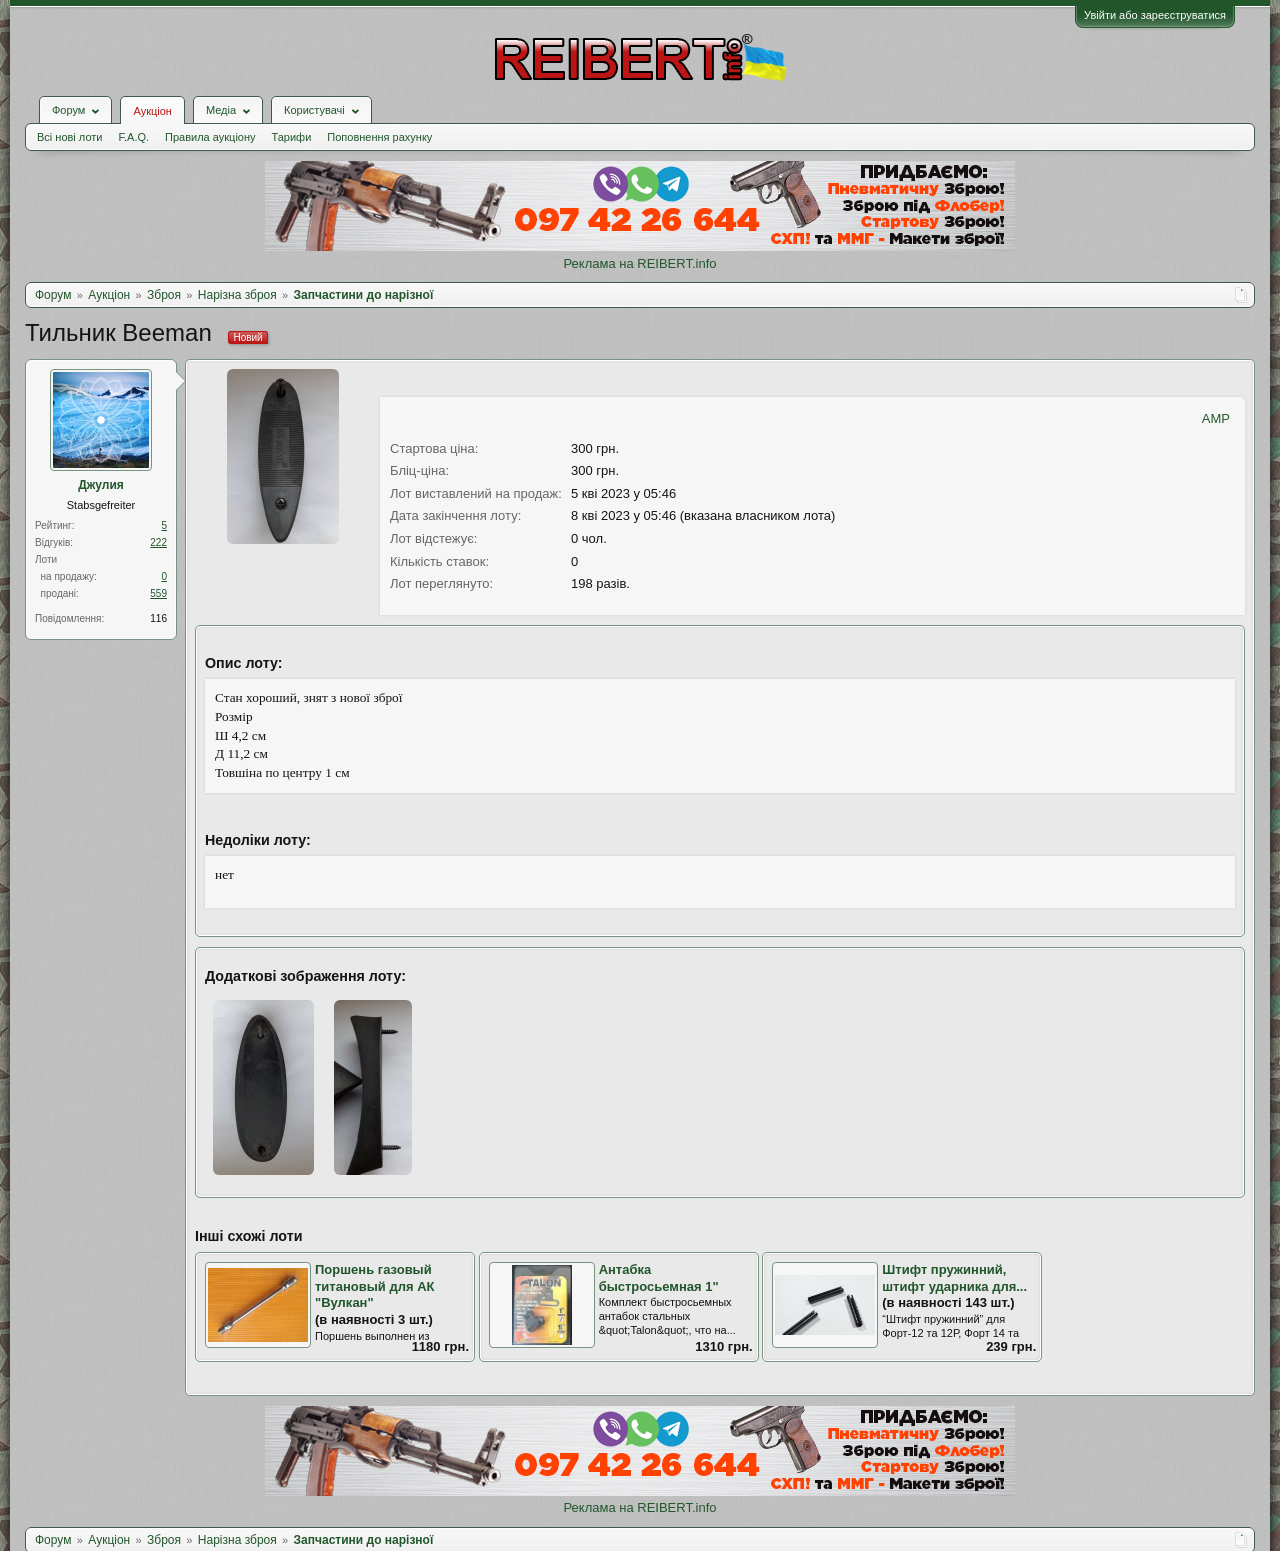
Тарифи (292, 137)
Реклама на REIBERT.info (639, 263)
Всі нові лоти (69, 137)
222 (158, 542)
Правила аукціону (210, 137)
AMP (1216, 418)
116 (158, 618)
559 (158, 593)
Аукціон (152, 111)
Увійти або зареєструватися (1155, 15)
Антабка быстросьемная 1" (659, 1278)
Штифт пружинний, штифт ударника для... (954, 1278)
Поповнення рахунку (379, 137)
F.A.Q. (133, 137)
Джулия (101, 485)
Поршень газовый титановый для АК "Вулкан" (374, 1286)
